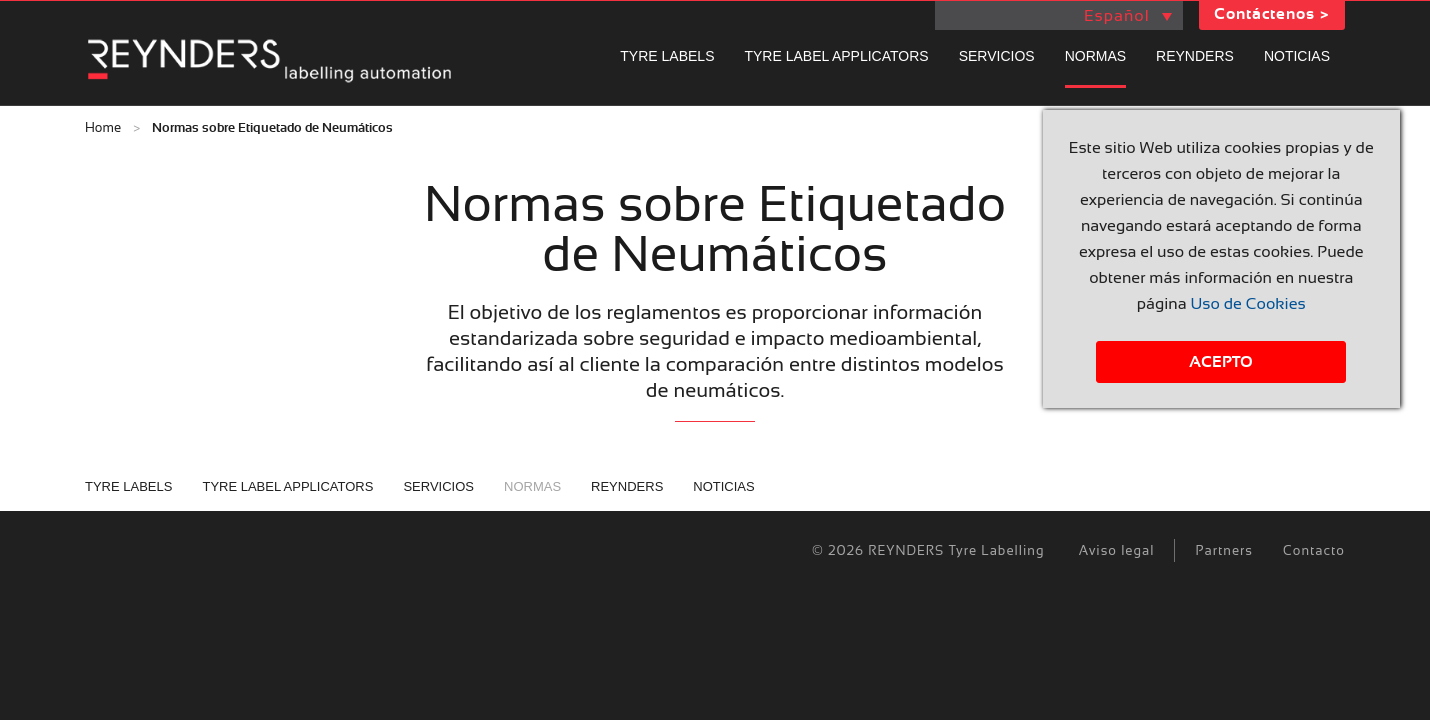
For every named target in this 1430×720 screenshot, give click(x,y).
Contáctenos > (1272, 14)
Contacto (1314, 550)
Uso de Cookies (1247, 303)
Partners (1224, 550)
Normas (1095, 56)
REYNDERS (1195, 56)
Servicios (997, 56)
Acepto (1221, 362)
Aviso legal (1117, 550)
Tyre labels (667, 56)
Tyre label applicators (836, 56)
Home (103, 127)
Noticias (1297, 56)
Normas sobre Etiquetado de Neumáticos (272, 128)
